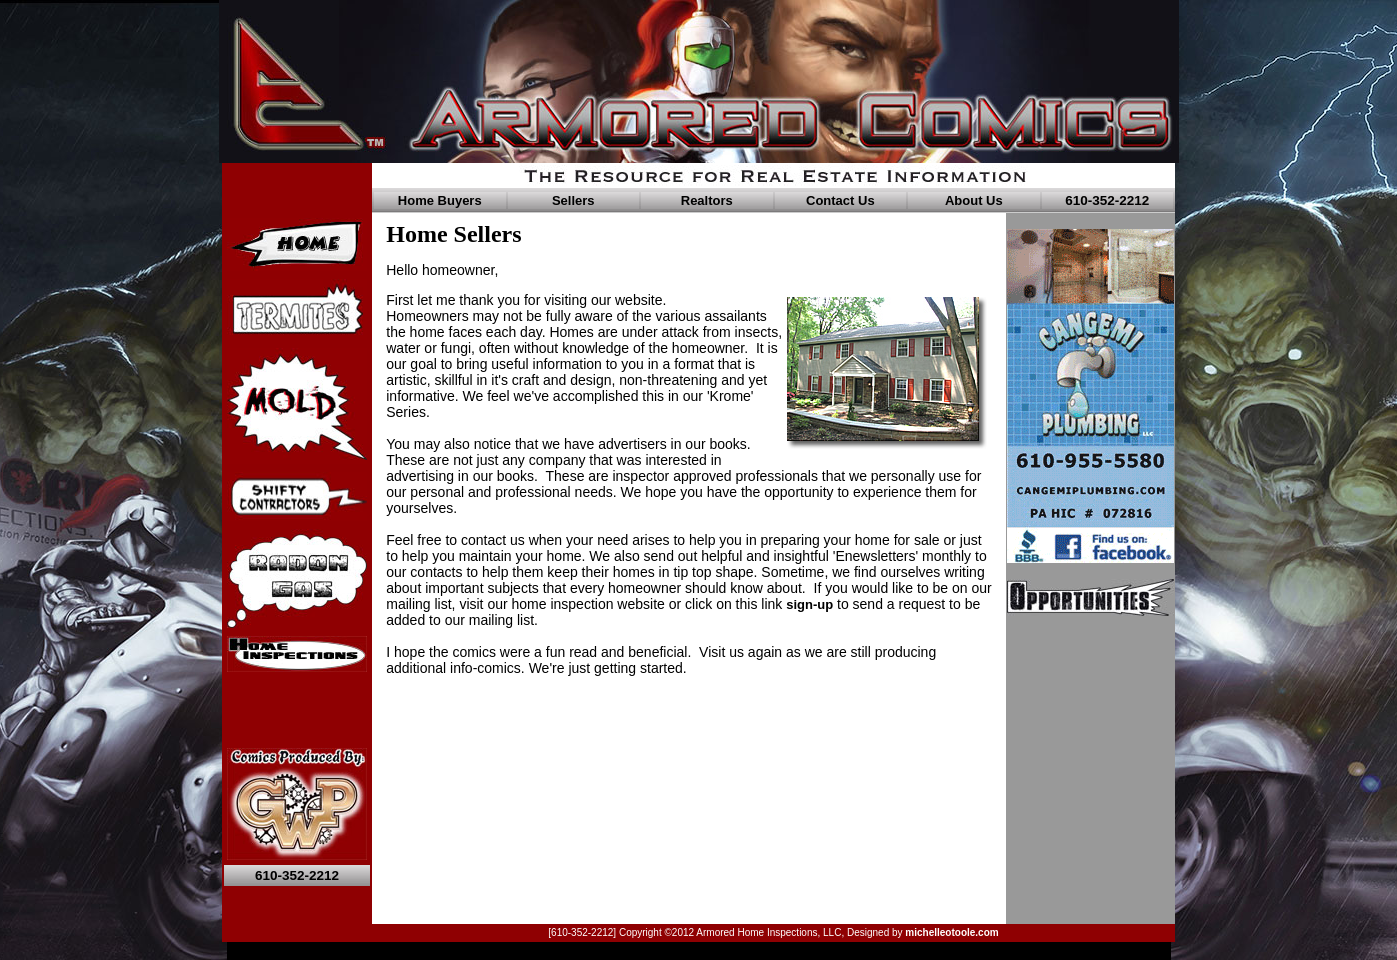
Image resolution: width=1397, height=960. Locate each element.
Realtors (707, 200)
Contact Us (840, 200)
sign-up (809, 604)
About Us (974, 200)
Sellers (573, 200)
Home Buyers (440, 200)
